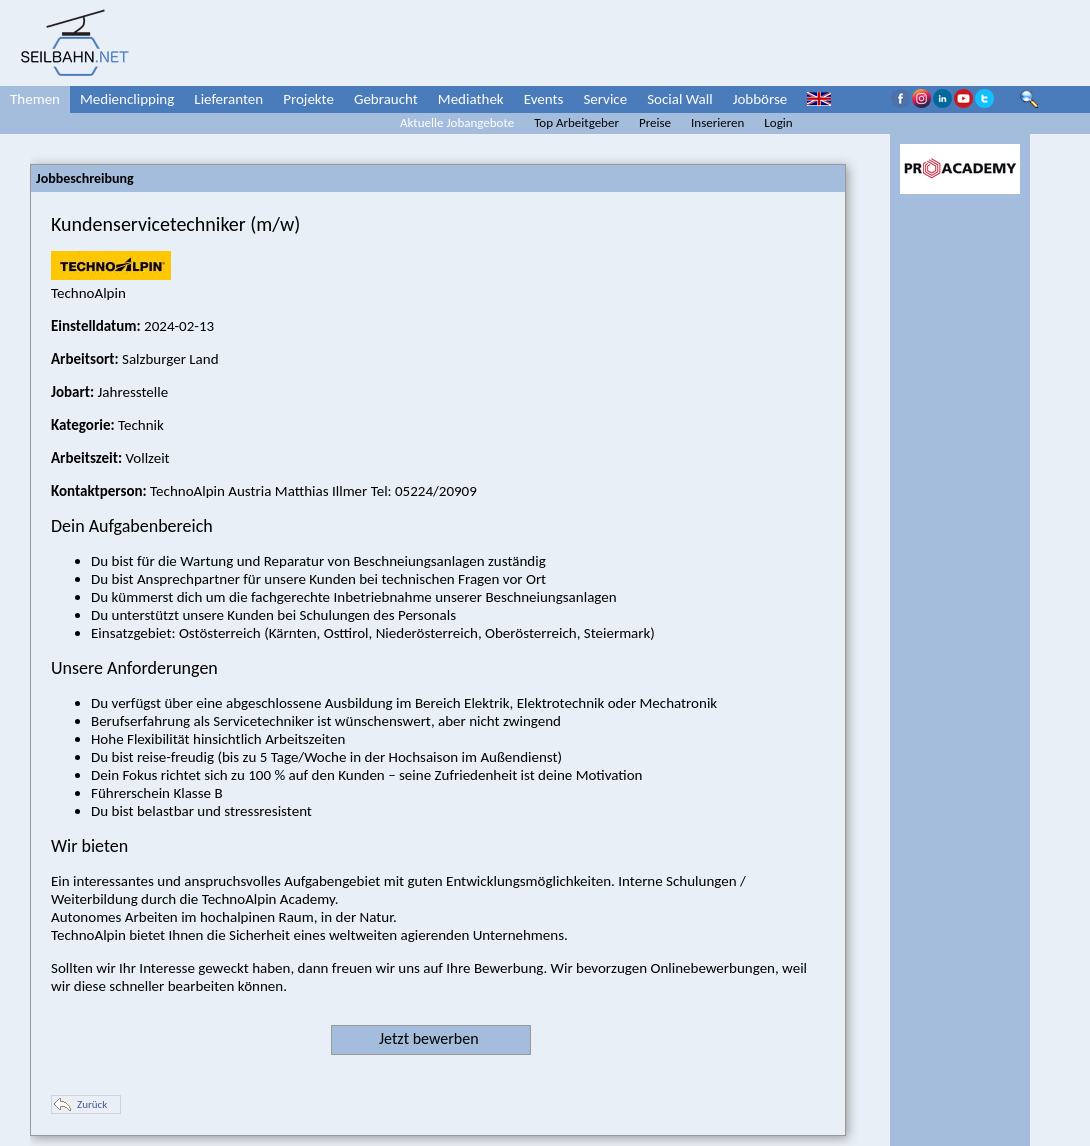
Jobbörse (760, 99)
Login (778, 122)
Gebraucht (386, 99)
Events (544, 99)
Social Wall (680, 99)
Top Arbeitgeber (576, 122)
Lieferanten (228, 99)
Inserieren (717, 122)
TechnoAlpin (111, 284)
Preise (655, 122)
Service (605, 99)
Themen (35, 99)
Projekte (308, 99)
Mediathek (471, 99)
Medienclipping (127, 99)
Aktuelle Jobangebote (457, 122)
